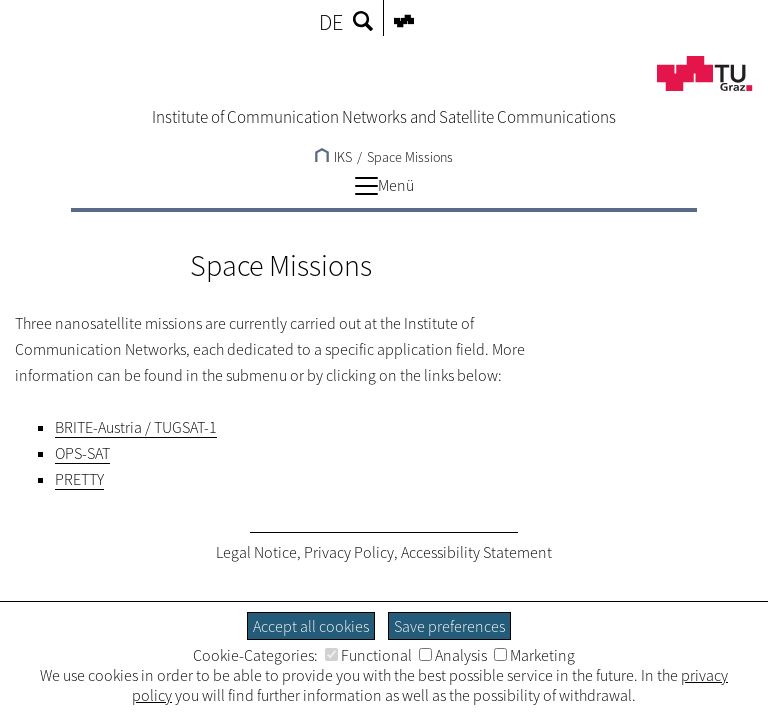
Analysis (453, 655)
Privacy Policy (349, 552)
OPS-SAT (82, 453)
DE (331, 22)
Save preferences (449, 626)
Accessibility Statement (476, 552)
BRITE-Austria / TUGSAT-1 (136, 427)
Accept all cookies (311, 626)
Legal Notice (256, 552)
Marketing (534, 655)
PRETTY (79, 479)
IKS (333, 157)
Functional (368, 655)
